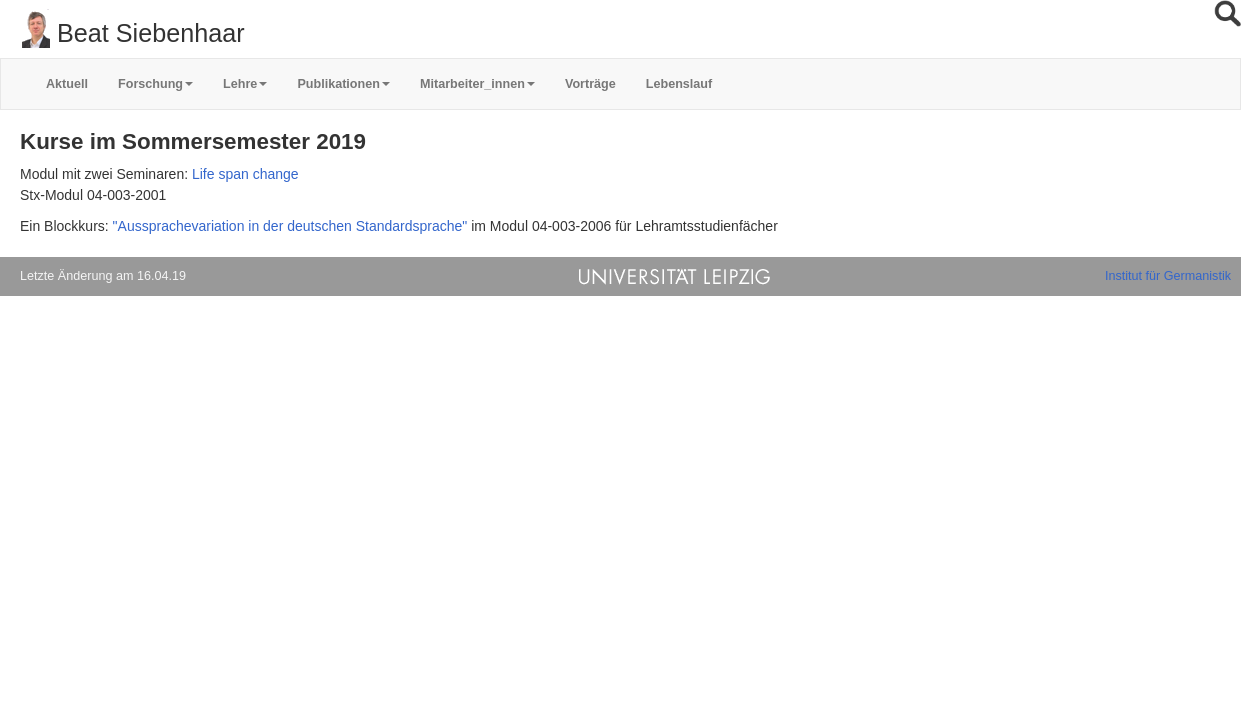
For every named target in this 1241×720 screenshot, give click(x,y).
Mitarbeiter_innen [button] (477, 84)
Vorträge (590, 84)
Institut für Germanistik (1168, 276)
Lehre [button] (245, 84)
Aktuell (67, 84)
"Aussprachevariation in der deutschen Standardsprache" (290, 226)
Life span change (245, 174)
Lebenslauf (679, 84)
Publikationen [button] (343, 84)
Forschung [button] (155, 84)
